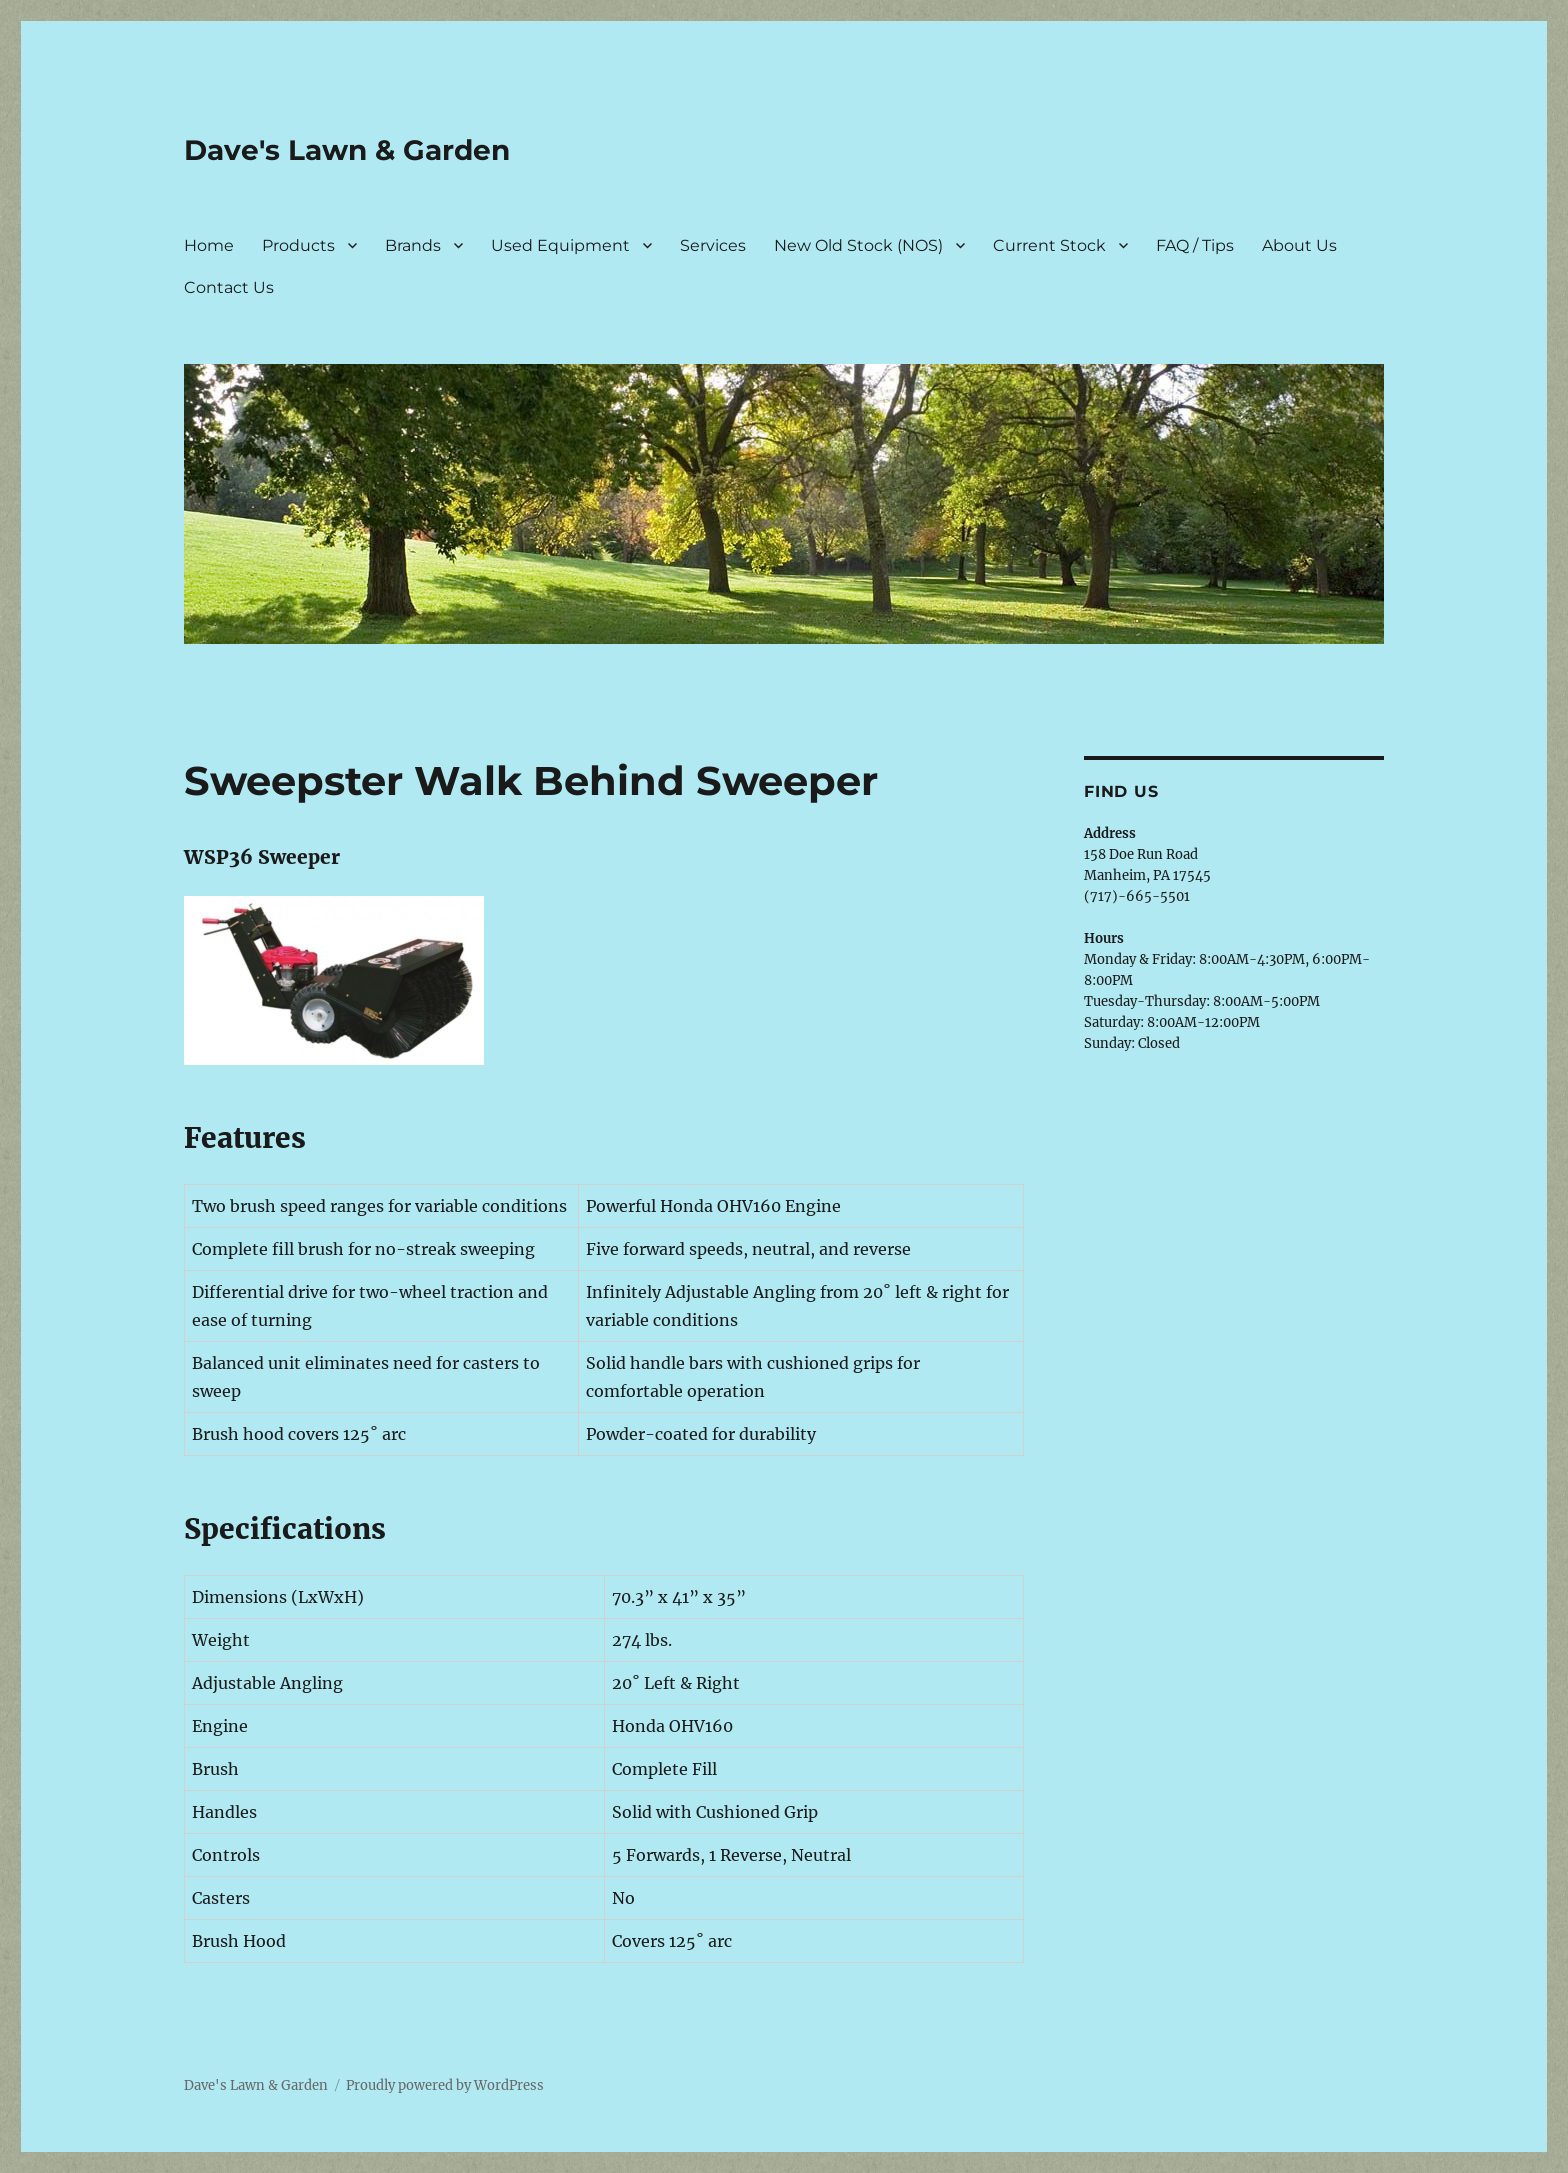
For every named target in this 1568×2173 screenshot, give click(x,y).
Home (209, 245)
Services (713, 245)
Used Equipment (560, 245)
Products (298, 245)
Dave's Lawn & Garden (347, 150)
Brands (413, 245)
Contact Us (229, 287)
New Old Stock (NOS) (858, 245)
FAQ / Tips (1195, 245)
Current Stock (1049, 245)
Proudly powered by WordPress (445, 2085)
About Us (1299, 245)
